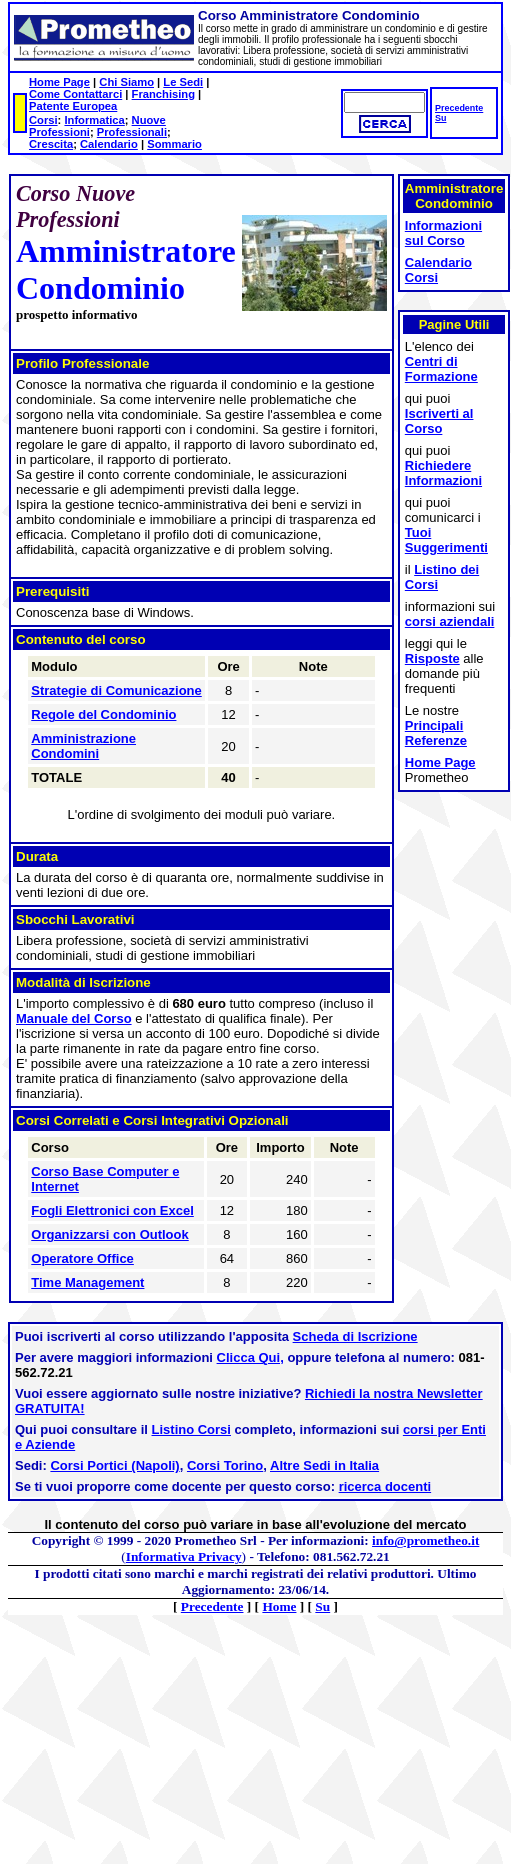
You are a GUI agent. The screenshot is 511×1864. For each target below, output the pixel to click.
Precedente (459, 108)
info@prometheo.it (425, 1540)
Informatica (94, 120)
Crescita (51, 144)
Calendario (109, 144)
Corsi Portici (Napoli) (114, 1465)
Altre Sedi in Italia (324, 1465)
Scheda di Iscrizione (355, 1336)
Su (440, 118)
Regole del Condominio (103, 714)
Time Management (87, 1282)
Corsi (43, 120)
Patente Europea (73, 106)
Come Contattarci (75, 94)
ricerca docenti (385, 1486)
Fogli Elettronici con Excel (112, 1210)
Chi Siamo (126, 82)
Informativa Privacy (184, 1556)
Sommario (174, 144)
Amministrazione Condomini (83, 746)
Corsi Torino (225, 1465)
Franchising (163, 94)
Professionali (132, 132)
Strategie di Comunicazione (116, 690)
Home (279, 1606)
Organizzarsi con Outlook (109, 1234)
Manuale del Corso (74, 1018)
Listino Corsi (191, 1429)
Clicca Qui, (250, 1357)
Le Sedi (183, 82)
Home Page (59, 82)
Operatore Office (82, 1258)
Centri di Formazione (441, 369)
